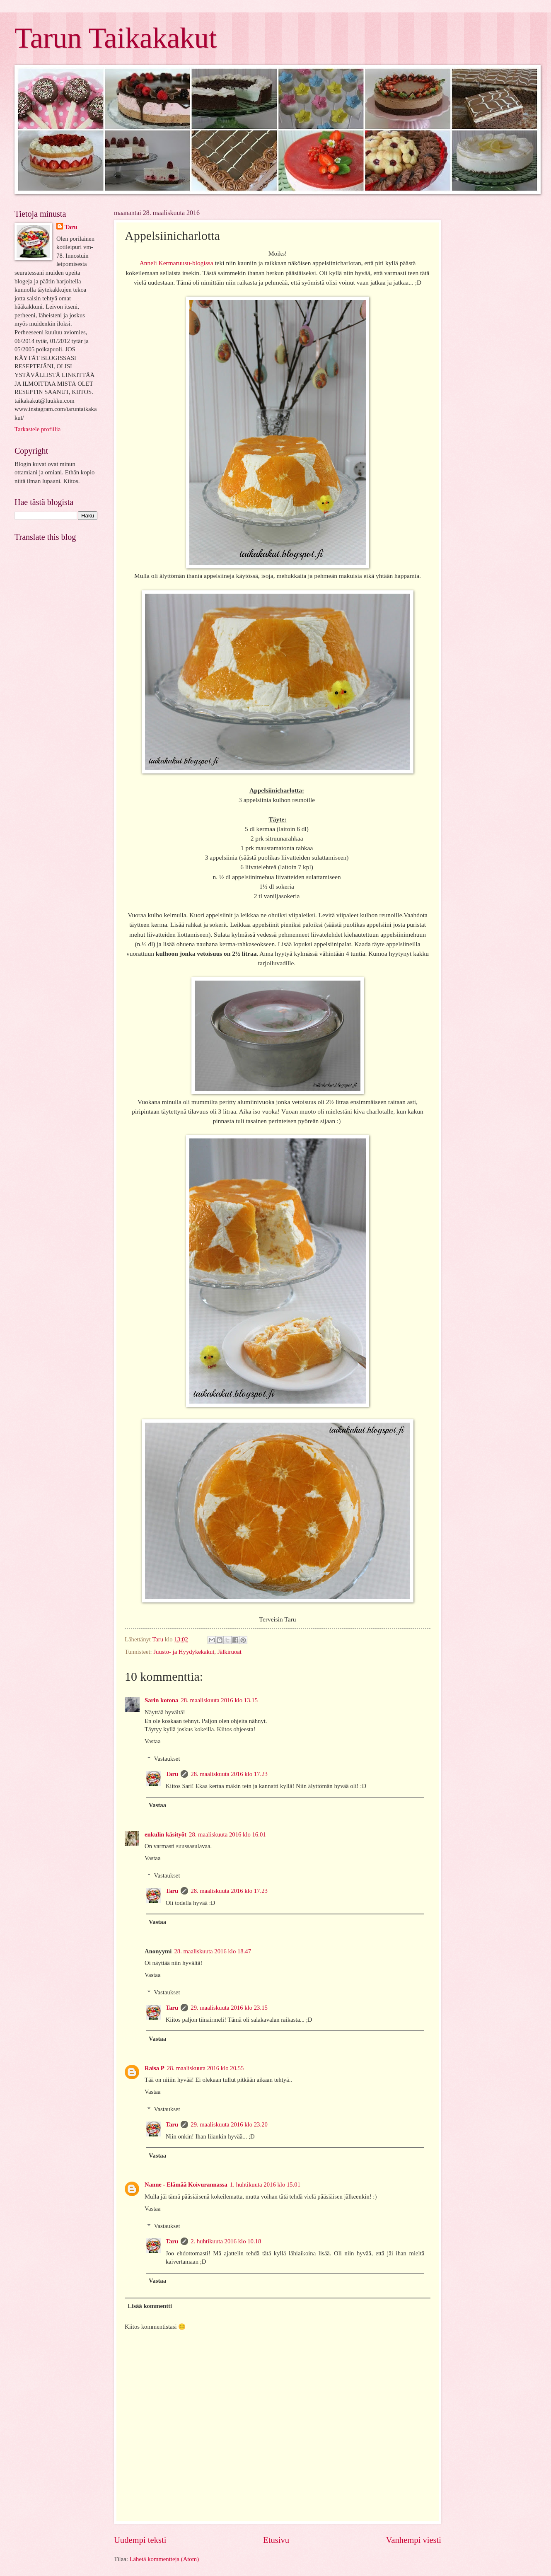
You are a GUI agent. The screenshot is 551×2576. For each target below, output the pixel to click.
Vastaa (152, 1741)
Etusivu (276, 2540)
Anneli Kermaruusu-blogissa (176, 262)
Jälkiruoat (230, 1651)
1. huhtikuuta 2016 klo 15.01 (265, 2184)
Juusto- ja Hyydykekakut (183, 1651)
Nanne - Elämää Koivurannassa (186, 2184)
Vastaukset (167, 1758)
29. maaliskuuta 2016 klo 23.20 (229, 2124)
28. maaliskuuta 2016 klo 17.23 (229, 1774)
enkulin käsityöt (165, 1834)
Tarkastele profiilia (37, 429)
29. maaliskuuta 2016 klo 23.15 (229, 2007)
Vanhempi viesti (413, 2540)
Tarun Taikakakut (116, 38)
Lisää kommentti (150, 2306)
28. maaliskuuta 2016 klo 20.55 (205, 2068)
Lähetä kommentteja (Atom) (164, 2559)
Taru (172, 1774)
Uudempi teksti (140, 2540)
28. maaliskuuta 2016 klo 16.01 (227, 1834)
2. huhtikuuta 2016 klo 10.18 (226, 2241)
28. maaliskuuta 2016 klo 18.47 (212, 1951)
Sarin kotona (161, 1700)
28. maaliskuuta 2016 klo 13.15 (219, 1700)
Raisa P (154, 2068)
